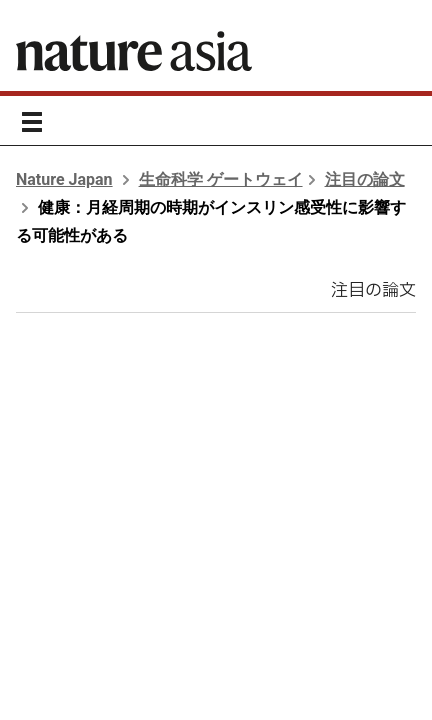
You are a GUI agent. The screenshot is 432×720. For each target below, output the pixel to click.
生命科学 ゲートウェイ (221, 179)
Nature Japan (64, 179)
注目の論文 (365, 179)
